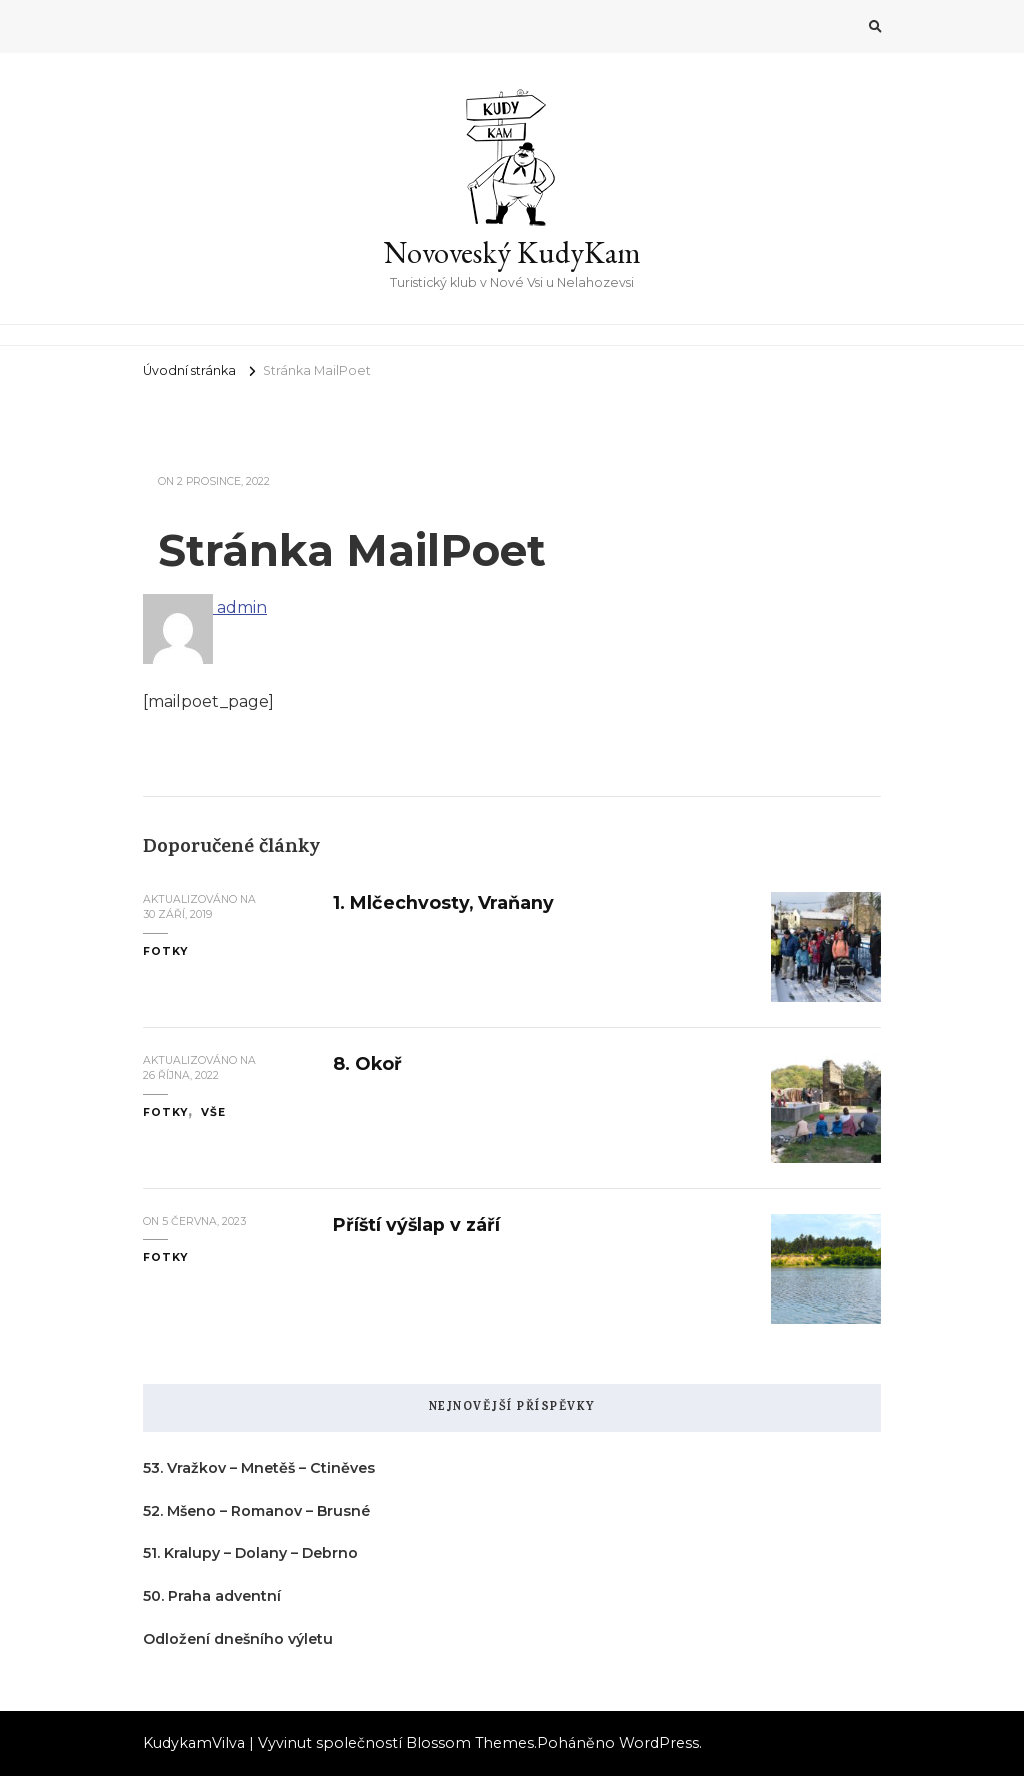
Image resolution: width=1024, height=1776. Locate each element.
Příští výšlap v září (416, 1224)
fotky (165, 951)
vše (213, 1112)
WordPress (659, 1743)
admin (205, 607)
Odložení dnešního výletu (238, 1639)
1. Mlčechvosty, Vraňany (443, 902)
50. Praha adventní (212, 1596)
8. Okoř (367, 1063)
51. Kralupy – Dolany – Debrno (250, 1553)
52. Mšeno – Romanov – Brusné (256, 1511)
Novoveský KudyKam (512, 252)
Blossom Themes (470, 1743)
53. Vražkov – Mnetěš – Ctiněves (259, 1468)
